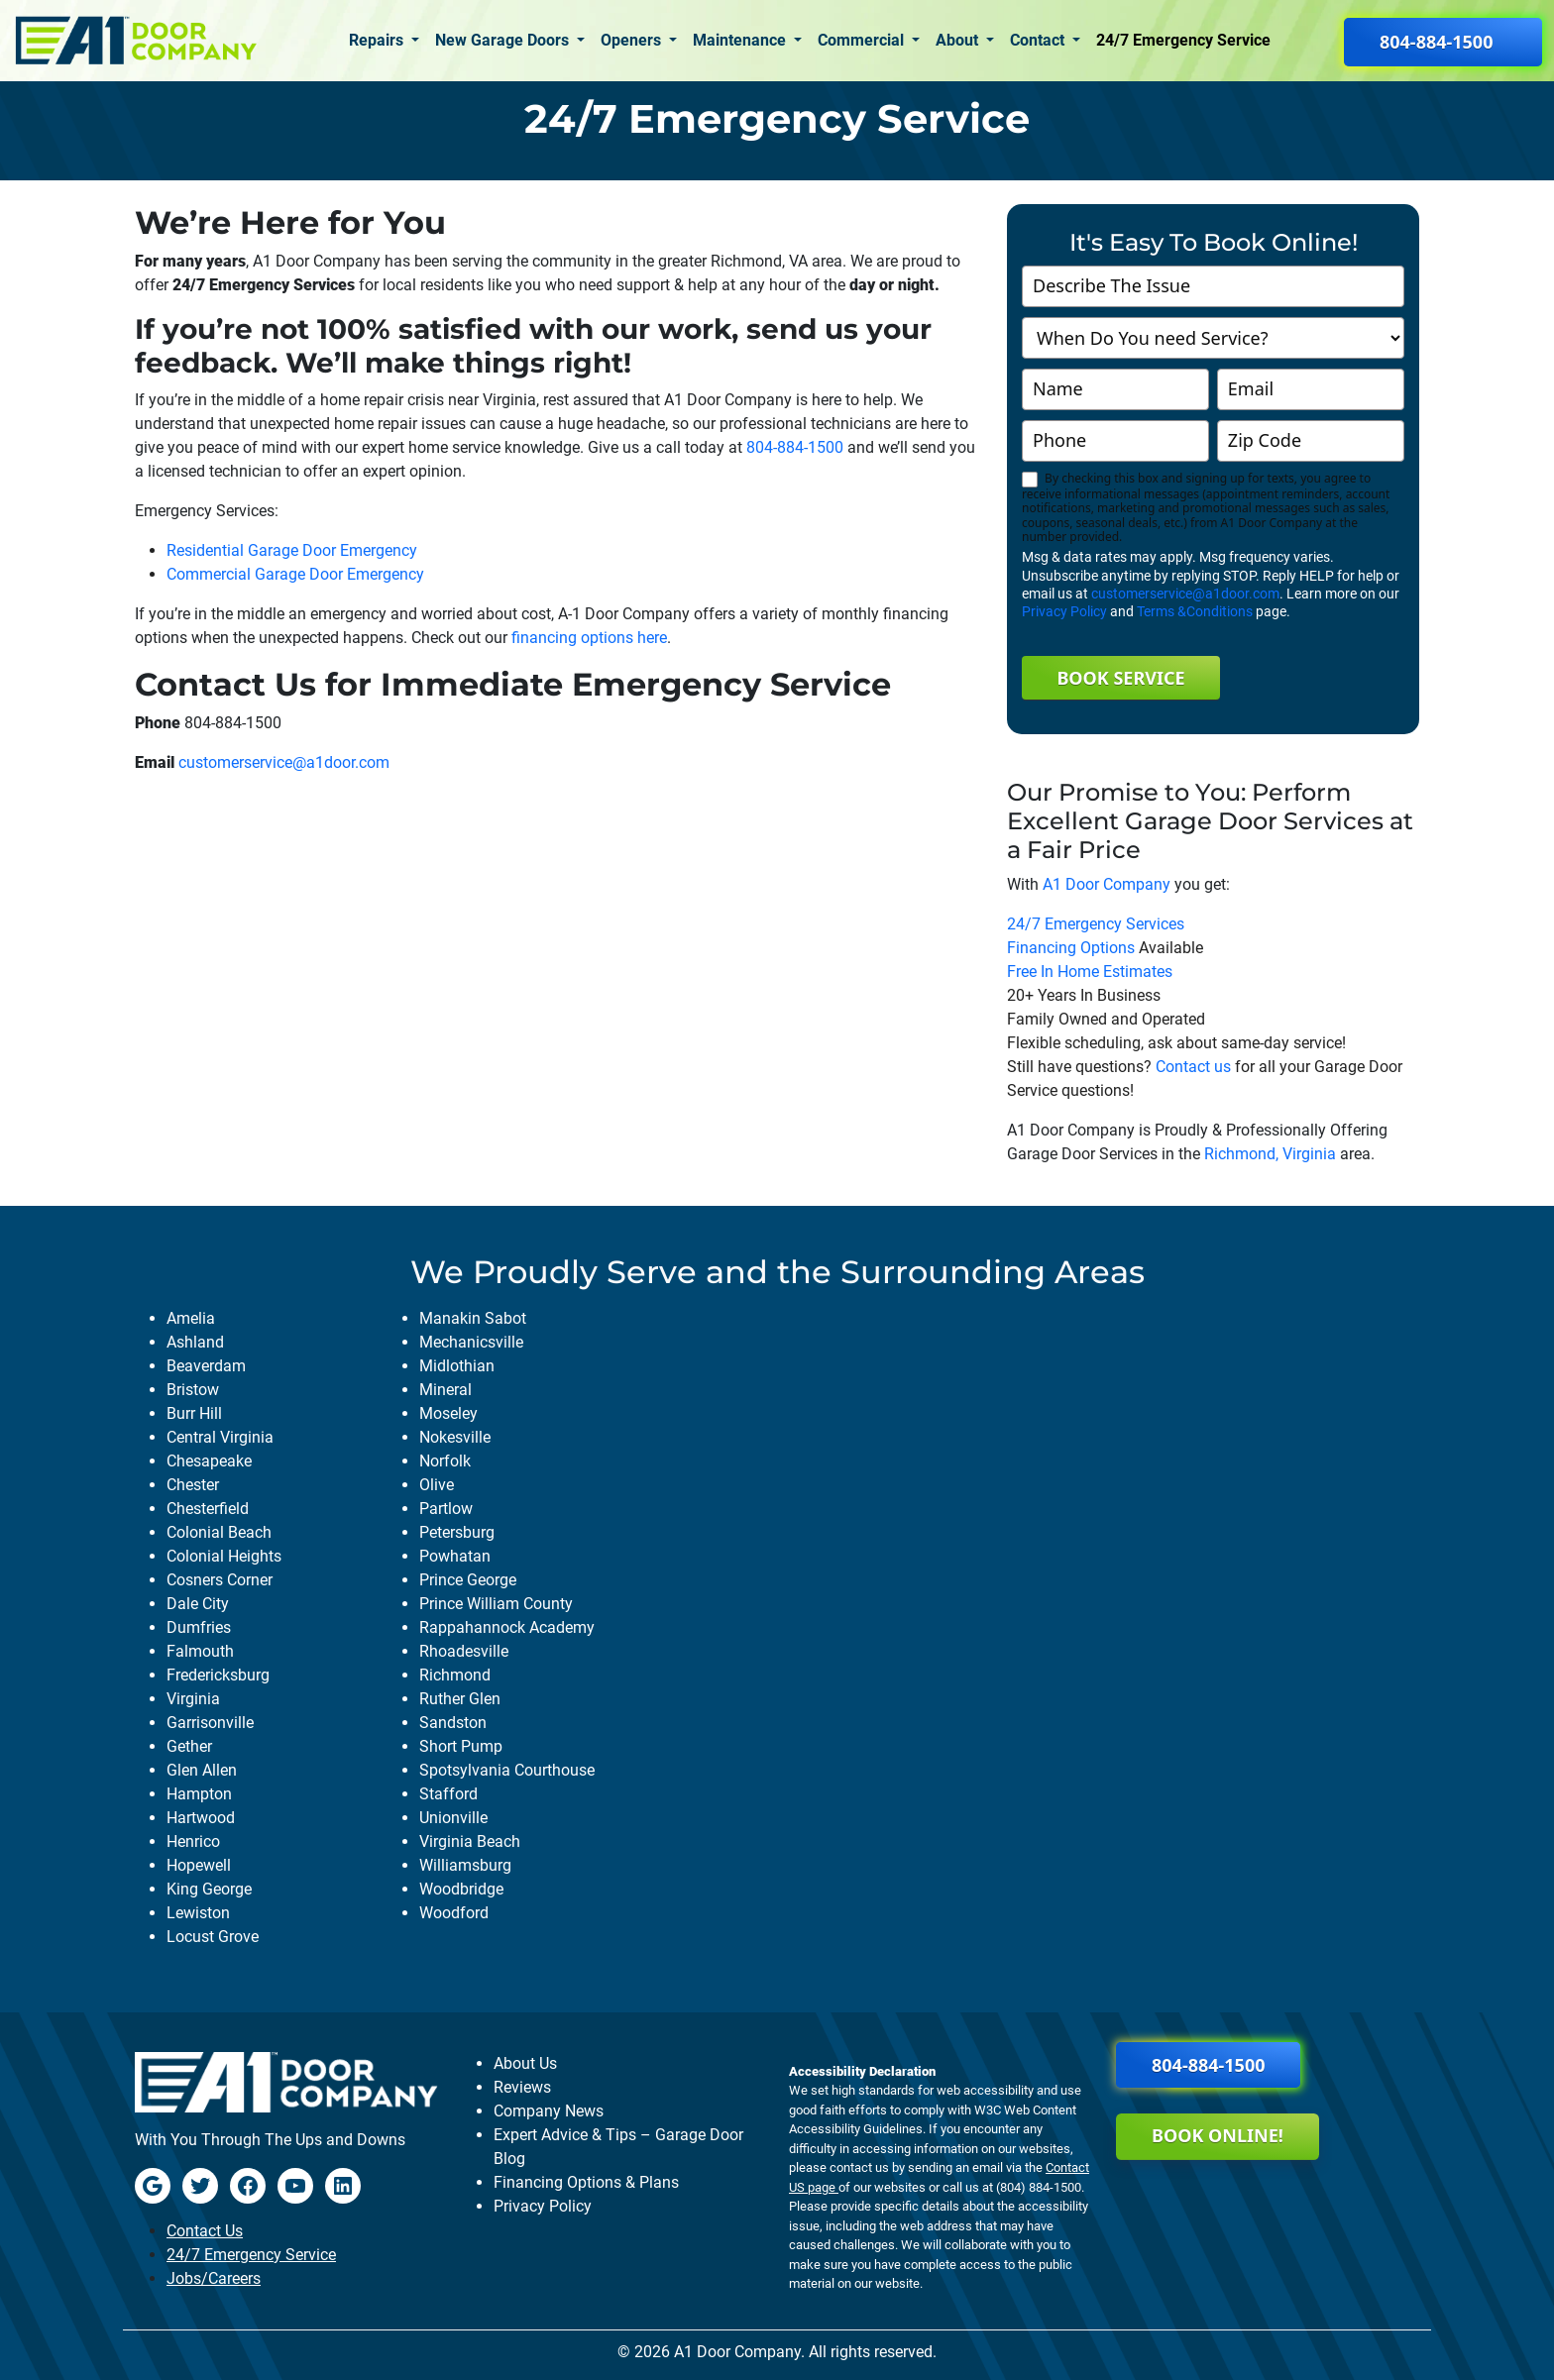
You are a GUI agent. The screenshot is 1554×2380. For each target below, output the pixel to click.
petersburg (457, 1532)
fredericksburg (218, 1675)
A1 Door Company (1106, 884)
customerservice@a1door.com (283, 762)
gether (189, 1746)
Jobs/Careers (213, 2278)
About (959, 40)
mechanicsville (471, 1342)
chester (192, 1484)
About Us (525, 2063)
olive (436, 1484)
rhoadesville (463, 1651)
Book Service (1120, 678)
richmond (455, 1675)
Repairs (378, 40)
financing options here (589, 637)
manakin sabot (472, 1318)
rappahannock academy (507, 1627)
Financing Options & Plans (586, 2182)
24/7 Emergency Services (1095, 924)
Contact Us (204, 2230)
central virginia (220, 1437)
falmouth (200, 1651)
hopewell (198, 1865)
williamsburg (465, 1865)
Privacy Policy (1064, 611)
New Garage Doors (504, 40)
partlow (446, 1508)
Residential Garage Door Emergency (291, 550)
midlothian (457, 1365)
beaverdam (206, 1365)
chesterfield (207, 1508)
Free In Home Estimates (1089, 971)
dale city (197, 1603)
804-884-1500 (794, 447)
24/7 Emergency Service (1183, 40)
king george (209, 1889)
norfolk (445, 1461)
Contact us (1193, 1066)
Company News (549, 2111)
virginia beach (469, 1841)
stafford (448, 1794)
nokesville (455, 1437)
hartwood (200, 1817)
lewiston (198, 1912)
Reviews (522, 2087)
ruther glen (459, 1698)
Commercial (863, 40)
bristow (192, 1389)
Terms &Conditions (1195, 611)
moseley (448, 1413)
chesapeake (209, 1461)
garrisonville (210, 1722)
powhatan (455, 1556)
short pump (460, 1746)
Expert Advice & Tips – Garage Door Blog (618, 2146)
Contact (1039, 40)
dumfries (198, 1627)
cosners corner (219, 1579)
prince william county (496, 1603)
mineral (445, 1389)
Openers (633, 40)
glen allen (201, 1770)
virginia (193, 1698)
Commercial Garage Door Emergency (295, 574)
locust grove (212, 1936)
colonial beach (219, 1532)
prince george (467, 1579)
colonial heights (223, 1556)
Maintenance (741, 40)
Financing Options (1071, 947)
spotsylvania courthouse (507, 1770)
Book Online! (1217, 2135)
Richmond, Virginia (1270, 1153)
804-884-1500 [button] (1436, 42)
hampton (199, 1794)
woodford (454, 1912)
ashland (195, 1342)
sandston (453, 1722)
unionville (453, 1817)
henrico (193, 1841)
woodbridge (461, 1889)
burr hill (194, 1413)
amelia (190, 1318)
